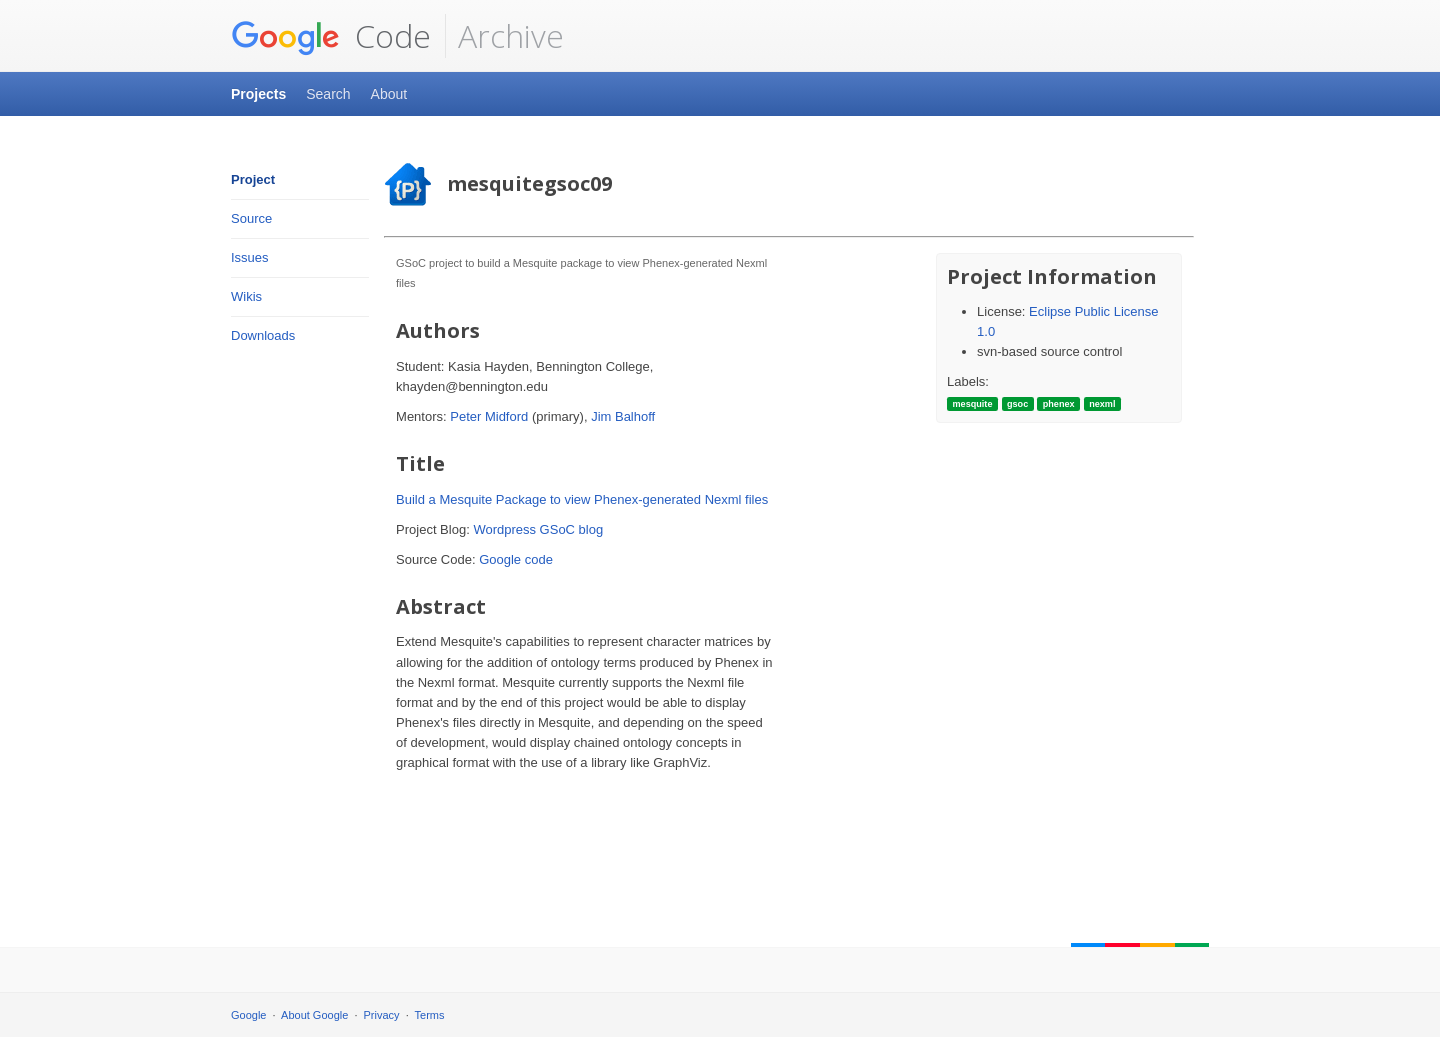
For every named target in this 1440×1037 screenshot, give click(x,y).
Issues (250, 257)
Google (248, 1015)
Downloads (263, 335)
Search (328, 94)
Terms (430, 1015)
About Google (314, 1015)
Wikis (246, 296)
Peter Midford (489, 416)
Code (331, 36)
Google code (516, 559)
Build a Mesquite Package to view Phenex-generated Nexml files (582, 499)
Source (251, 218)
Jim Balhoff (623, 416)
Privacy (382, 1015)
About (389, 94)
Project (253, 179)
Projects (258, 94)
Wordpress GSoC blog (538, 529)
